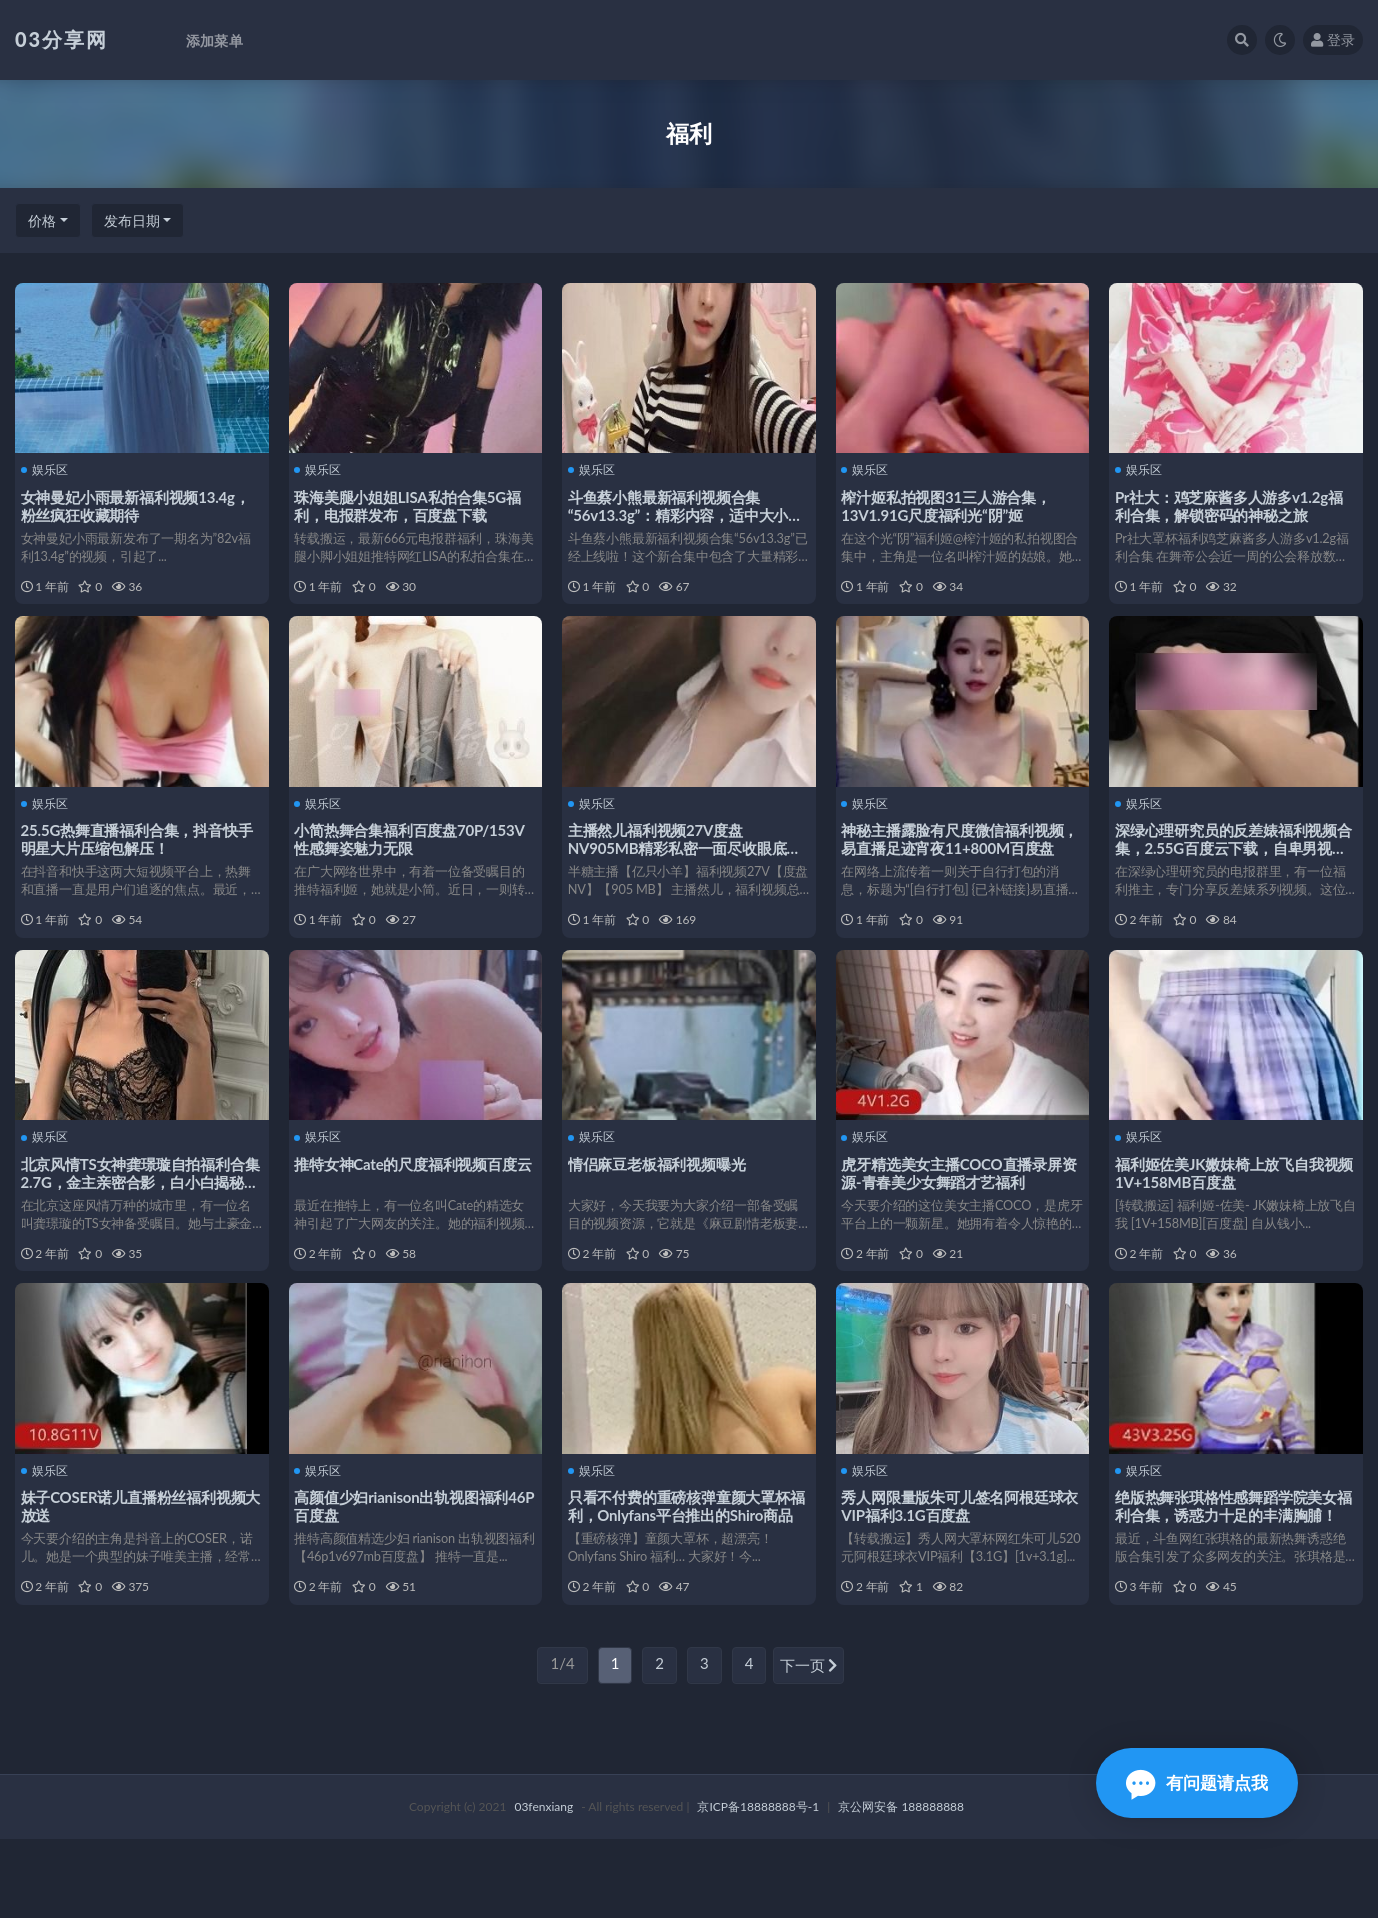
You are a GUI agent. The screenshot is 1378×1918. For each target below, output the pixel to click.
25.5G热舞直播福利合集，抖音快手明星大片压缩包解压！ (141, 859)
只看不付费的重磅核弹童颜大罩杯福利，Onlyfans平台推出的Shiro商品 (684, 1576)
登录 (1333, 39)
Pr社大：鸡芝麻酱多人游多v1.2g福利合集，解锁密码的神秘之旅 (1233, 504)
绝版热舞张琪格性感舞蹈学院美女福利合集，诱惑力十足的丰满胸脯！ (1230, 1576)
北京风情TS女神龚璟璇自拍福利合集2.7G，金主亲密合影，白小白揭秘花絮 (137, 1222)
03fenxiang (543, 1885)
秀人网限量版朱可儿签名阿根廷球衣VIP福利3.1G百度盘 (957, 1567)
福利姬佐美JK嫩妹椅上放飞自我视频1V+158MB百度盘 (1231, 1213)
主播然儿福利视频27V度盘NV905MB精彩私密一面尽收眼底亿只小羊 (689, 868)
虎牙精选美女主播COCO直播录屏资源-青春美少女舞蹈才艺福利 (956, 1213)
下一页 (809, 1746)
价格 (42, 220)
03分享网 (61, 39)
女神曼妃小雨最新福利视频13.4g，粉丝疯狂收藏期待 (139, 504)
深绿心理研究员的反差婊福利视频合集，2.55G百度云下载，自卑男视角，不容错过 (1235, 868)
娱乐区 (48, 469)
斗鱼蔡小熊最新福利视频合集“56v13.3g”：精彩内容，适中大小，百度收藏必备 (675, 513)
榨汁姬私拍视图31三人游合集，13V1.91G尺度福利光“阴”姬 (950, 504)
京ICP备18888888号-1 (758, 1885)
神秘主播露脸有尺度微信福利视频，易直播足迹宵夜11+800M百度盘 (960, 868)
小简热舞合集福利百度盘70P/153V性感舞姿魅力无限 (414, 859)
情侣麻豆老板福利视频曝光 (661, 1204)
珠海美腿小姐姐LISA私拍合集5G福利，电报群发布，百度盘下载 (412, 504)
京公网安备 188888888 (901, 1885)
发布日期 (132, 220)
